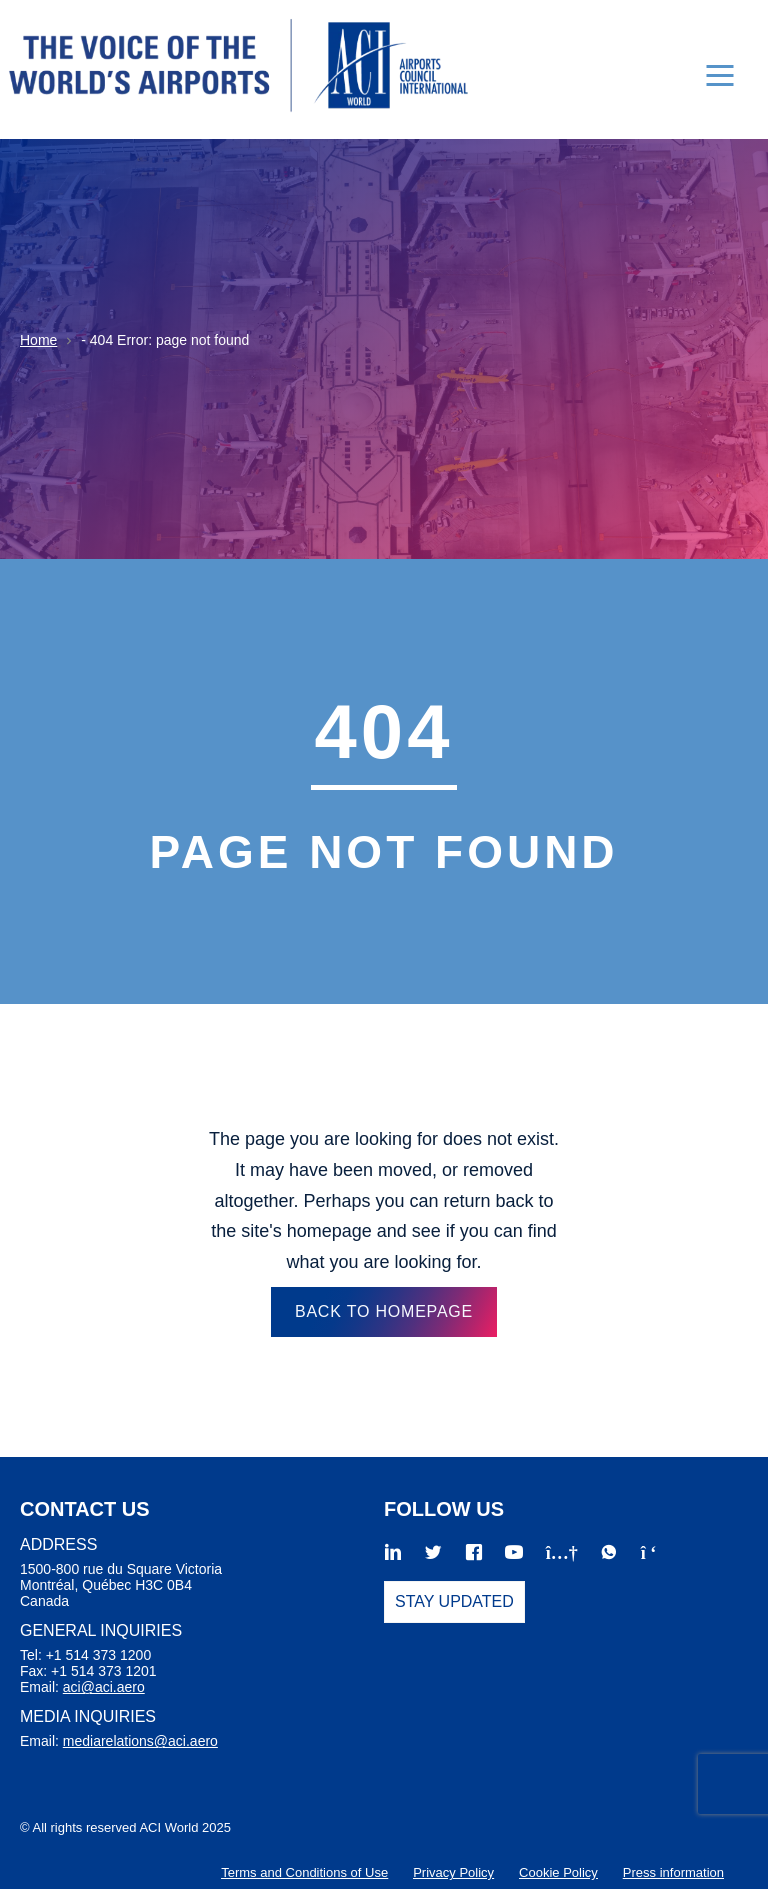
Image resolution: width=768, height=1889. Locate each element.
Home (38, 340)
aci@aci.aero (104, 1687)
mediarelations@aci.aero (140, 1741)
